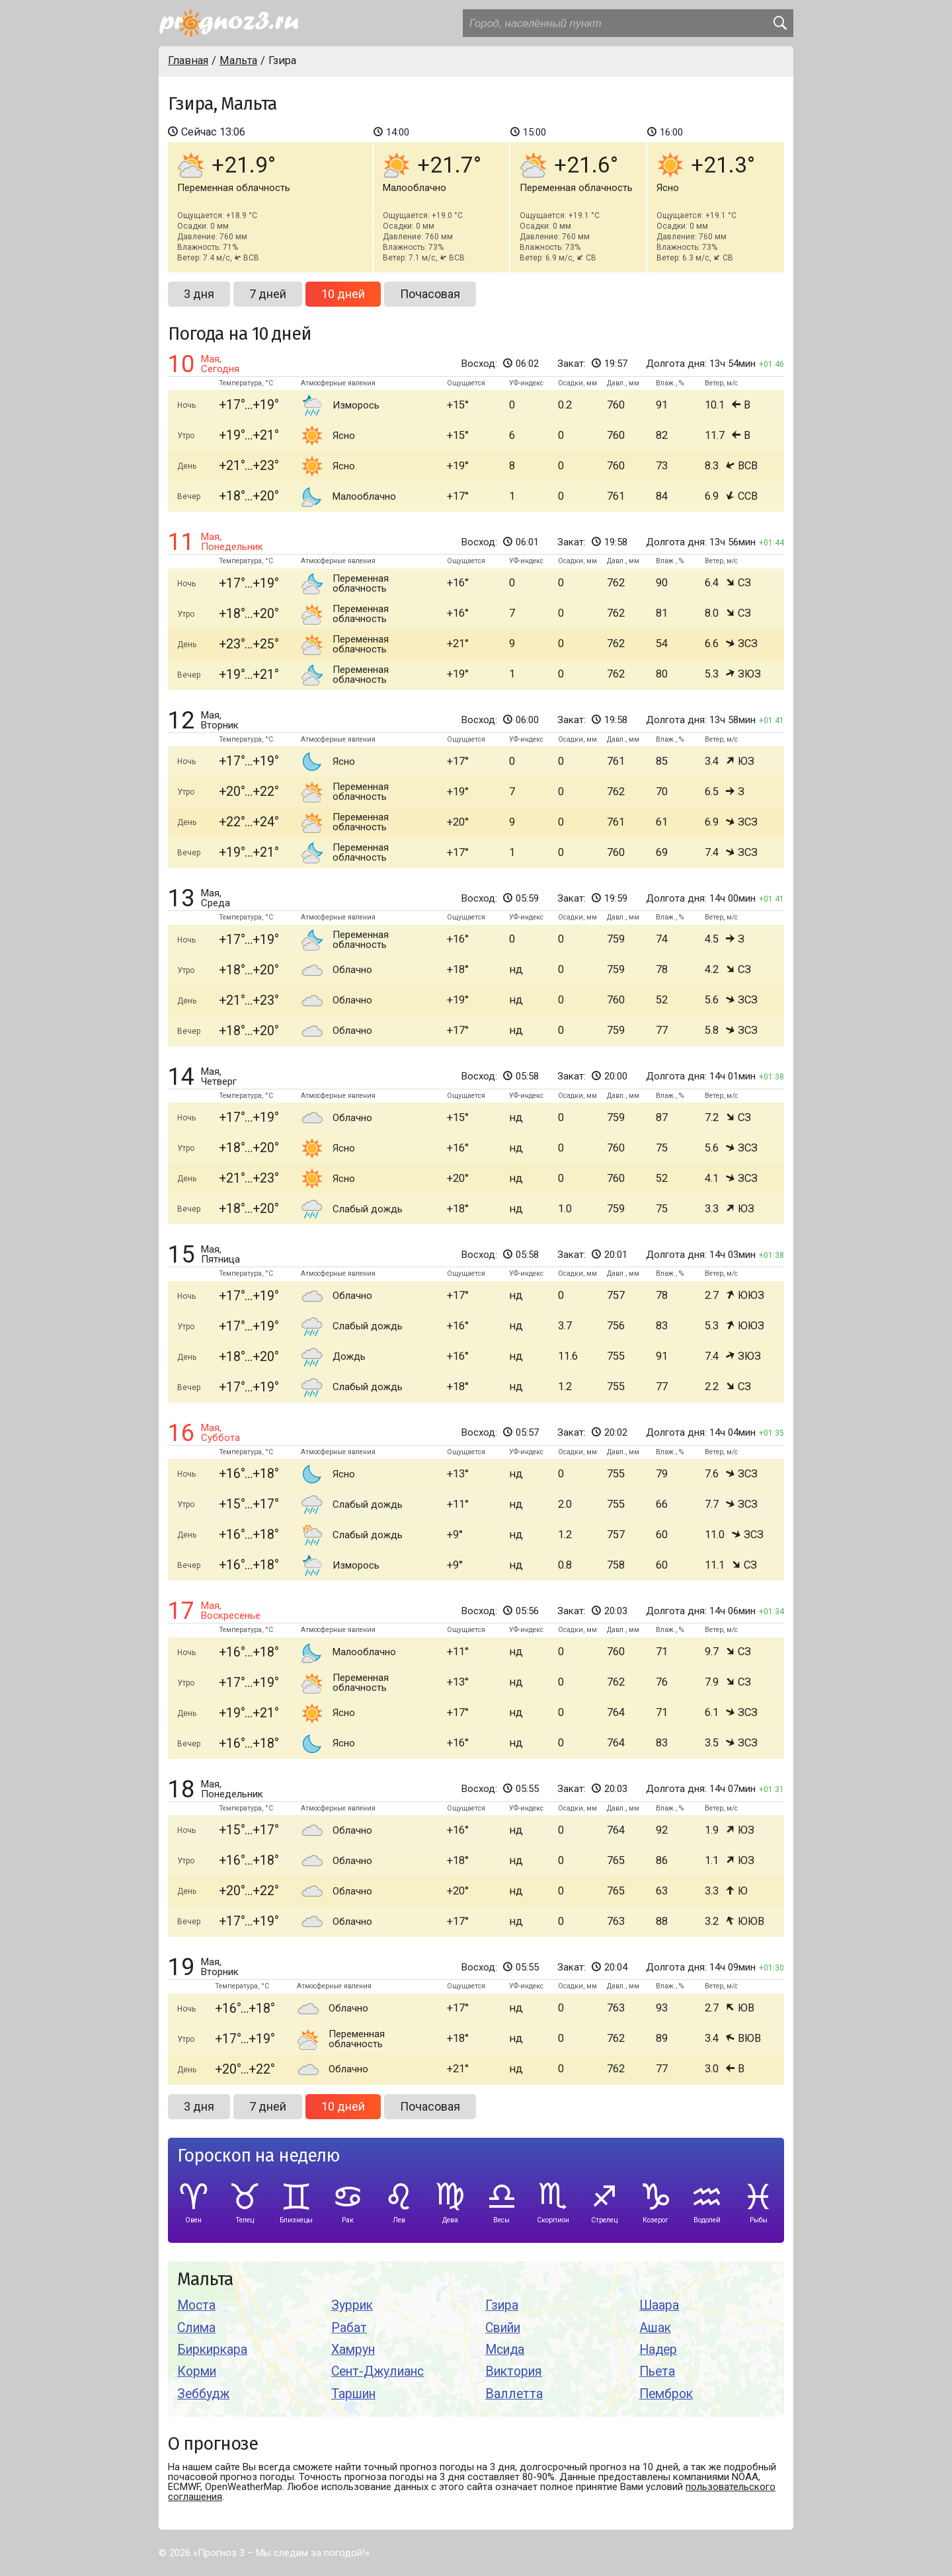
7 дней (267, 294)
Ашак (655, 2327)
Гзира (501, 2305)
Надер (658, 2349)
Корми (196, 2371)
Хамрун (353, 2349)
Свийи (502, 2327)
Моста (196, 2305)
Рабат (349, 2327)
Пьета (657, 2371)
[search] (779, 23)
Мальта (205, 2279)
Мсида (504, 2349)
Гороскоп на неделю (258, 2156)
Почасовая (430, 294)
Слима (196, 2327)
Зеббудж (203, 2393)
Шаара (659, 2305)
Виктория (513, 2371)
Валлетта (514, 2393)
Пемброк (666, 2393)
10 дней (343, 294)
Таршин (353, 2393)
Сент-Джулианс (377, 2371)
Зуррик (352, 2305)
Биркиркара (212, 2349)
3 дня (199, 294)
